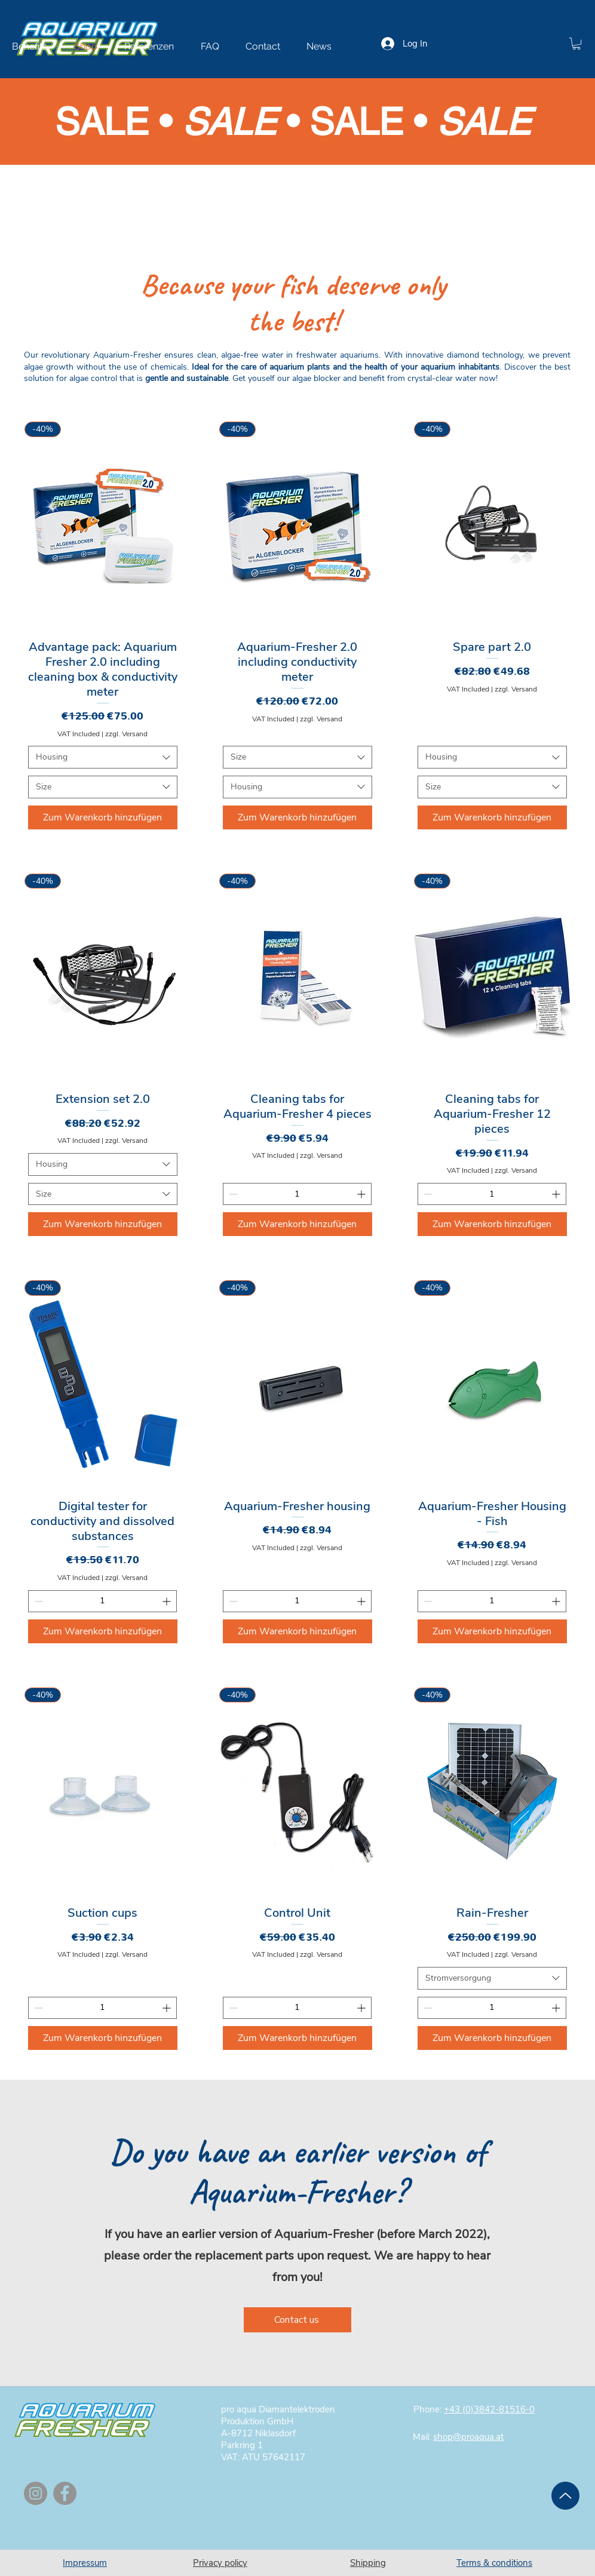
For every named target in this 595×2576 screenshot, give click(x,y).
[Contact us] (297, 2319)
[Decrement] (232, 1194)
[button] (576, 44)
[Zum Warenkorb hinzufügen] (102, 817)
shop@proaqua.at (468, 2437)
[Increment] (362, 1194)
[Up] (565, 2496)
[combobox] (102, 757)
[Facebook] (64, 2493)
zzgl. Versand (126, 734)
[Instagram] (35, 2493)
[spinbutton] (297, 1194)
